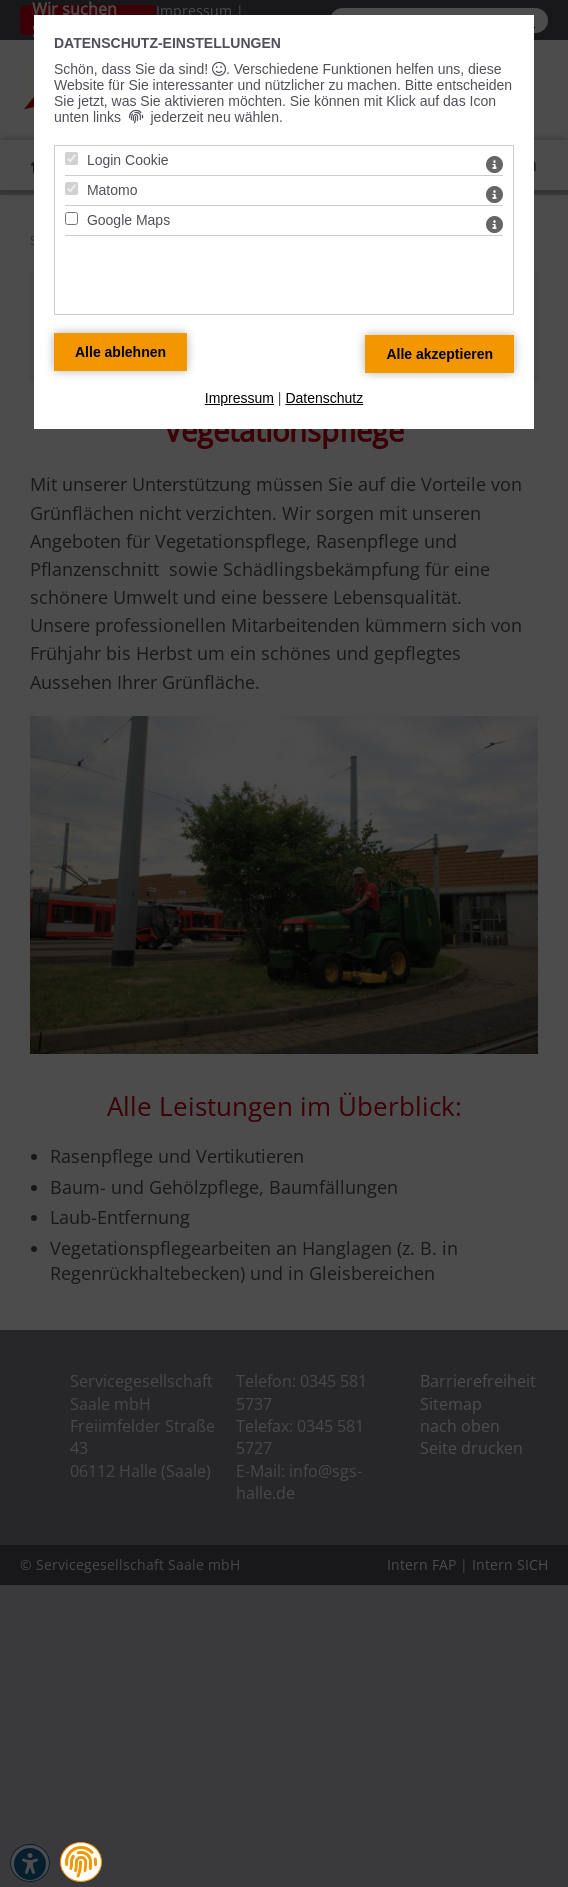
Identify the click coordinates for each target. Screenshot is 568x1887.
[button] (81, 1862)
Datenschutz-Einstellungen (167, 43)
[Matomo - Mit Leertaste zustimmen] (71, 188)
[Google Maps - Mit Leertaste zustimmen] (71, 218)
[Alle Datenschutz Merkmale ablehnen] (120, 352)
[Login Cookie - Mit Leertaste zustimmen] (71, 158)
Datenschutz (324, 398)
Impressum (239, 398)
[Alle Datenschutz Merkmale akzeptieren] (439, 354)
